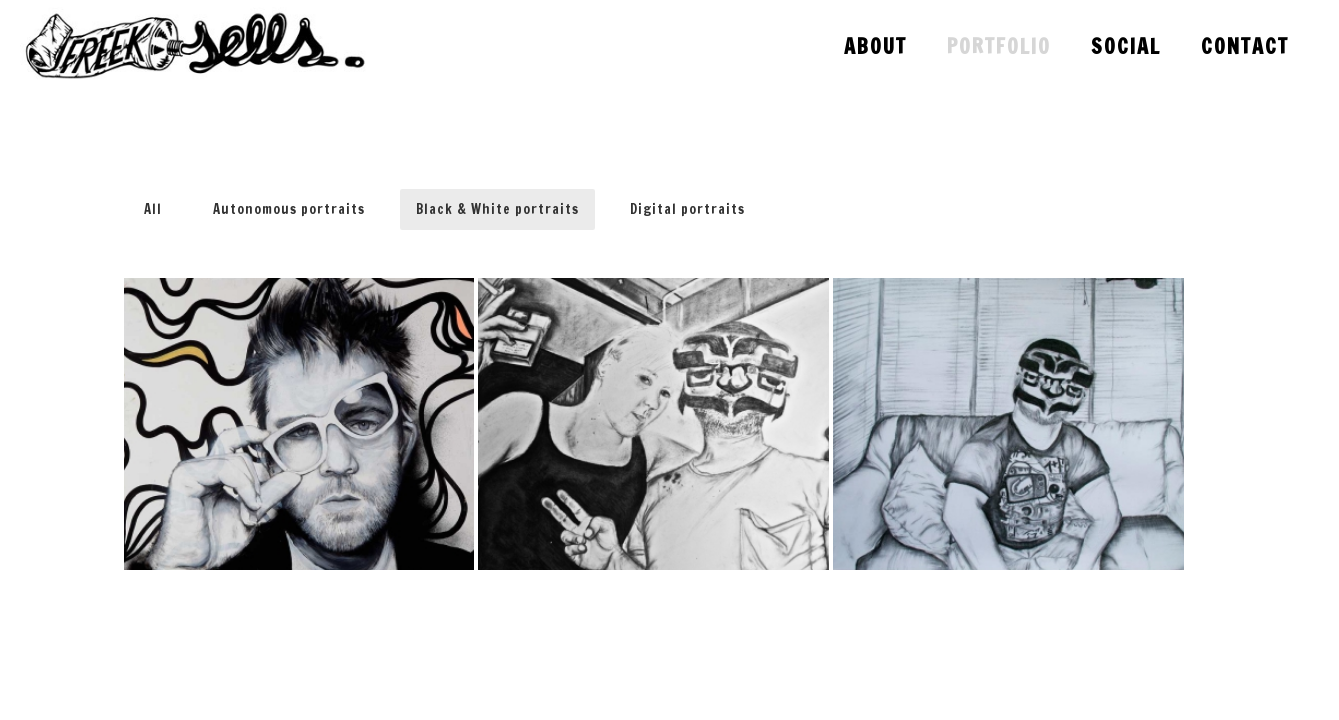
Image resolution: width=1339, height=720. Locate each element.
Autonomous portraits (289, 209)
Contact (1245, 46)
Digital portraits (687, 209)
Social (1126, 46)
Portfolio (999, 46)
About (875, 46)
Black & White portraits (497, 209)
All (153, 209)
